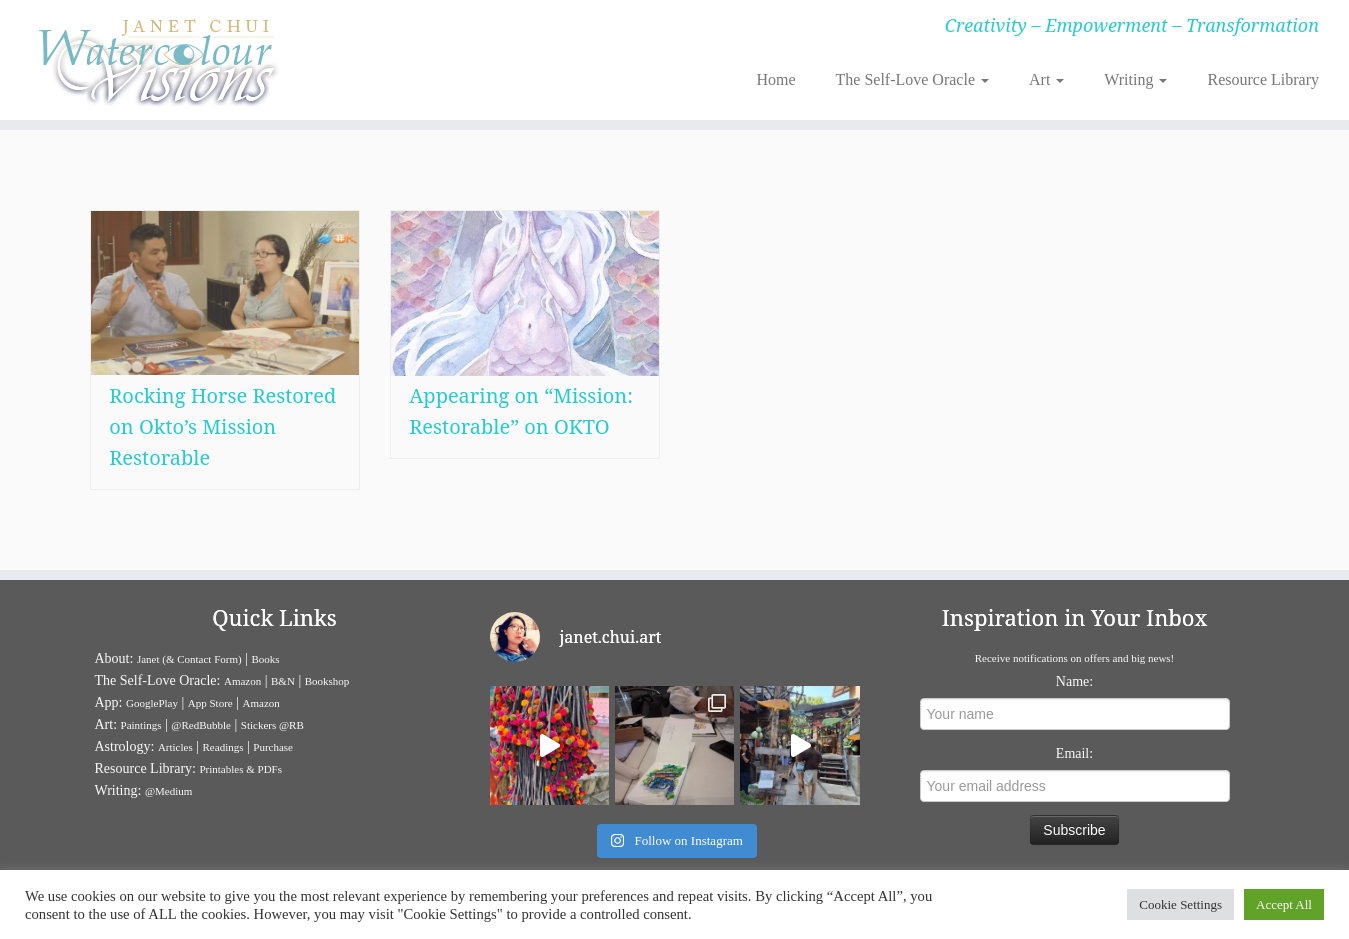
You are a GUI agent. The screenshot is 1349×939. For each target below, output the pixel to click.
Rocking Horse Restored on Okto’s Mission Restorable (222, 426)
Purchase (273, 747)
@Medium (168, 791)
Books (266, 659)
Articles (175, 747)
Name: (1074, 681)
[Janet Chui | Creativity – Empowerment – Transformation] (155, 60)
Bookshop (327, 681)
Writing (1135, 79)
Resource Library (1263, 79)
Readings (223, 747)
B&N (283, 681)
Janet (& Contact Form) (189, 659)
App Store (210, 703)
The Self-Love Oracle (912, 79)
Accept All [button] (1284, 904)
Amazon (242, 681)
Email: (1074, 753)
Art (1046, 79)
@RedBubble (201, 725)
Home (775, 79)
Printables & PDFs (240, 769)
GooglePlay (152, 703)
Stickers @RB (272, 725)
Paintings (141, 725)
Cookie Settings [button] (1180, 904)
